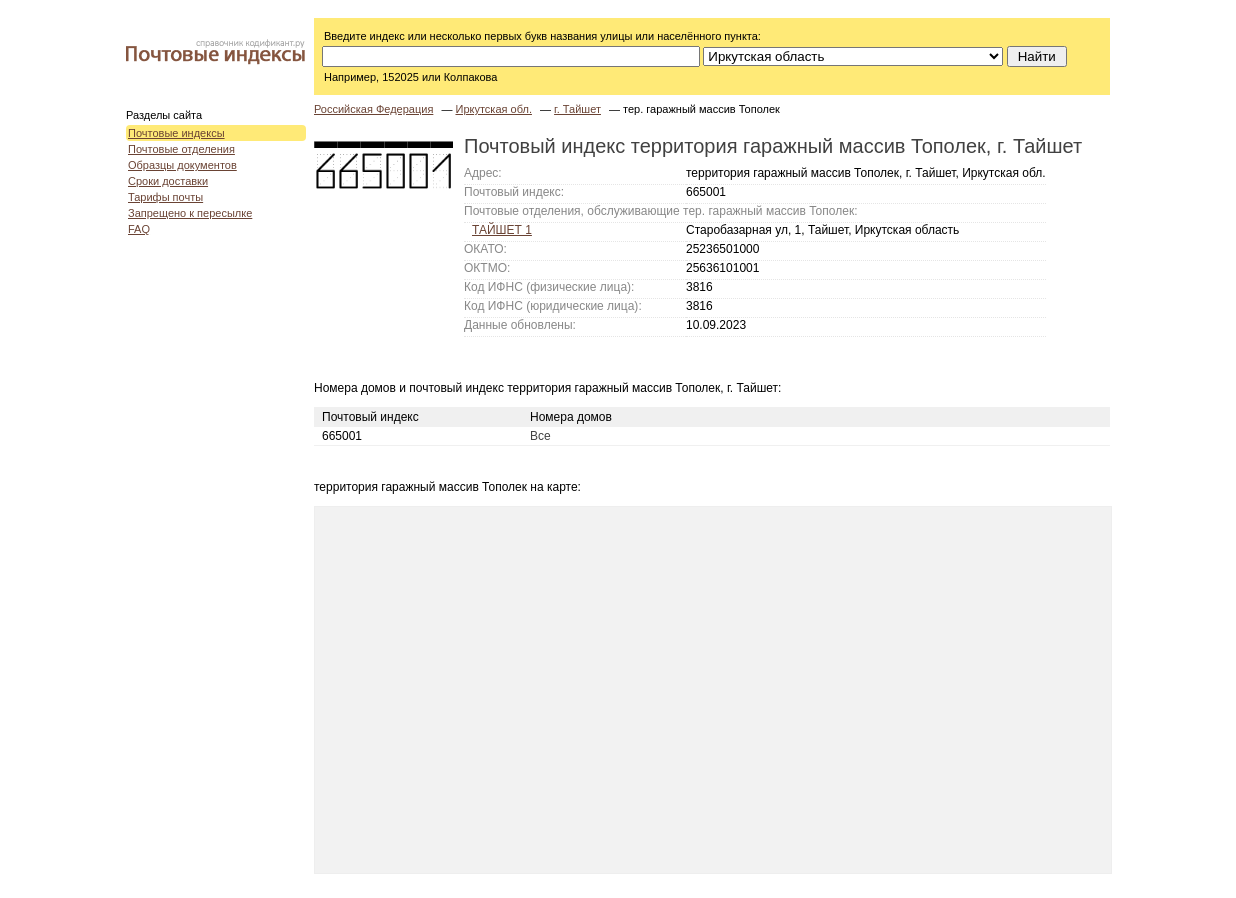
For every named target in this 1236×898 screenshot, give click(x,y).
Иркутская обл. (493, 109)
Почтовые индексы (176, 133)
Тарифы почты (165, 197)
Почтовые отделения (181, 149)
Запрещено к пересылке (190, 213)
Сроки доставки (168, 181)
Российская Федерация (373, 109)
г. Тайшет (577, 109)
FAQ (139, 229)
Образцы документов (182, 165)
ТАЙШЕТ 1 (502, 230)
